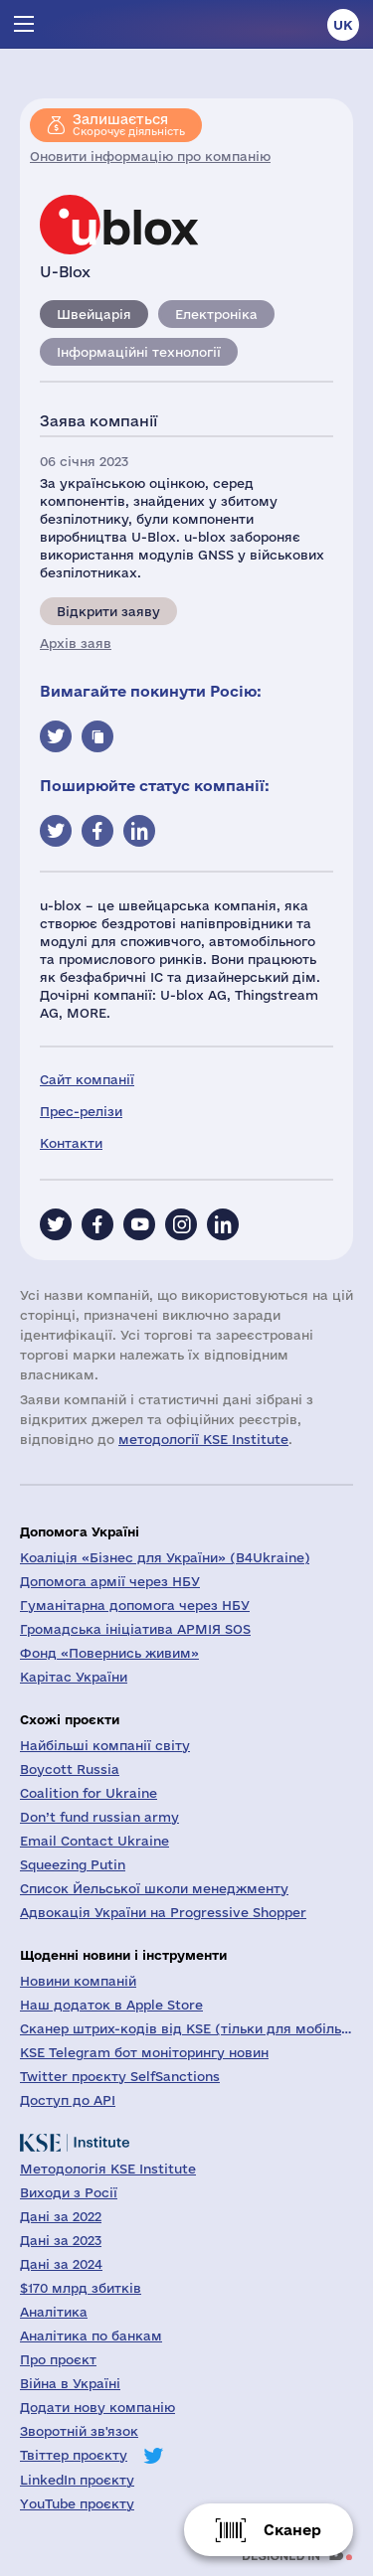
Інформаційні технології (139, 352)
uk (343, 25)
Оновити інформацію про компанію (150, 156)
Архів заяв (75, 643)
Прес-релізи (81, 1111)
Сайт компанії (87, 1079)
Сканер (292, 2529)
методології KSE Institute (203, 1439)
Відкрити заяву (108, 611)
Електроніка (216, 314)
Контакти (71, 1143)
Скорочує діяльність (129, 124)
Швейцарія (94, 314)
